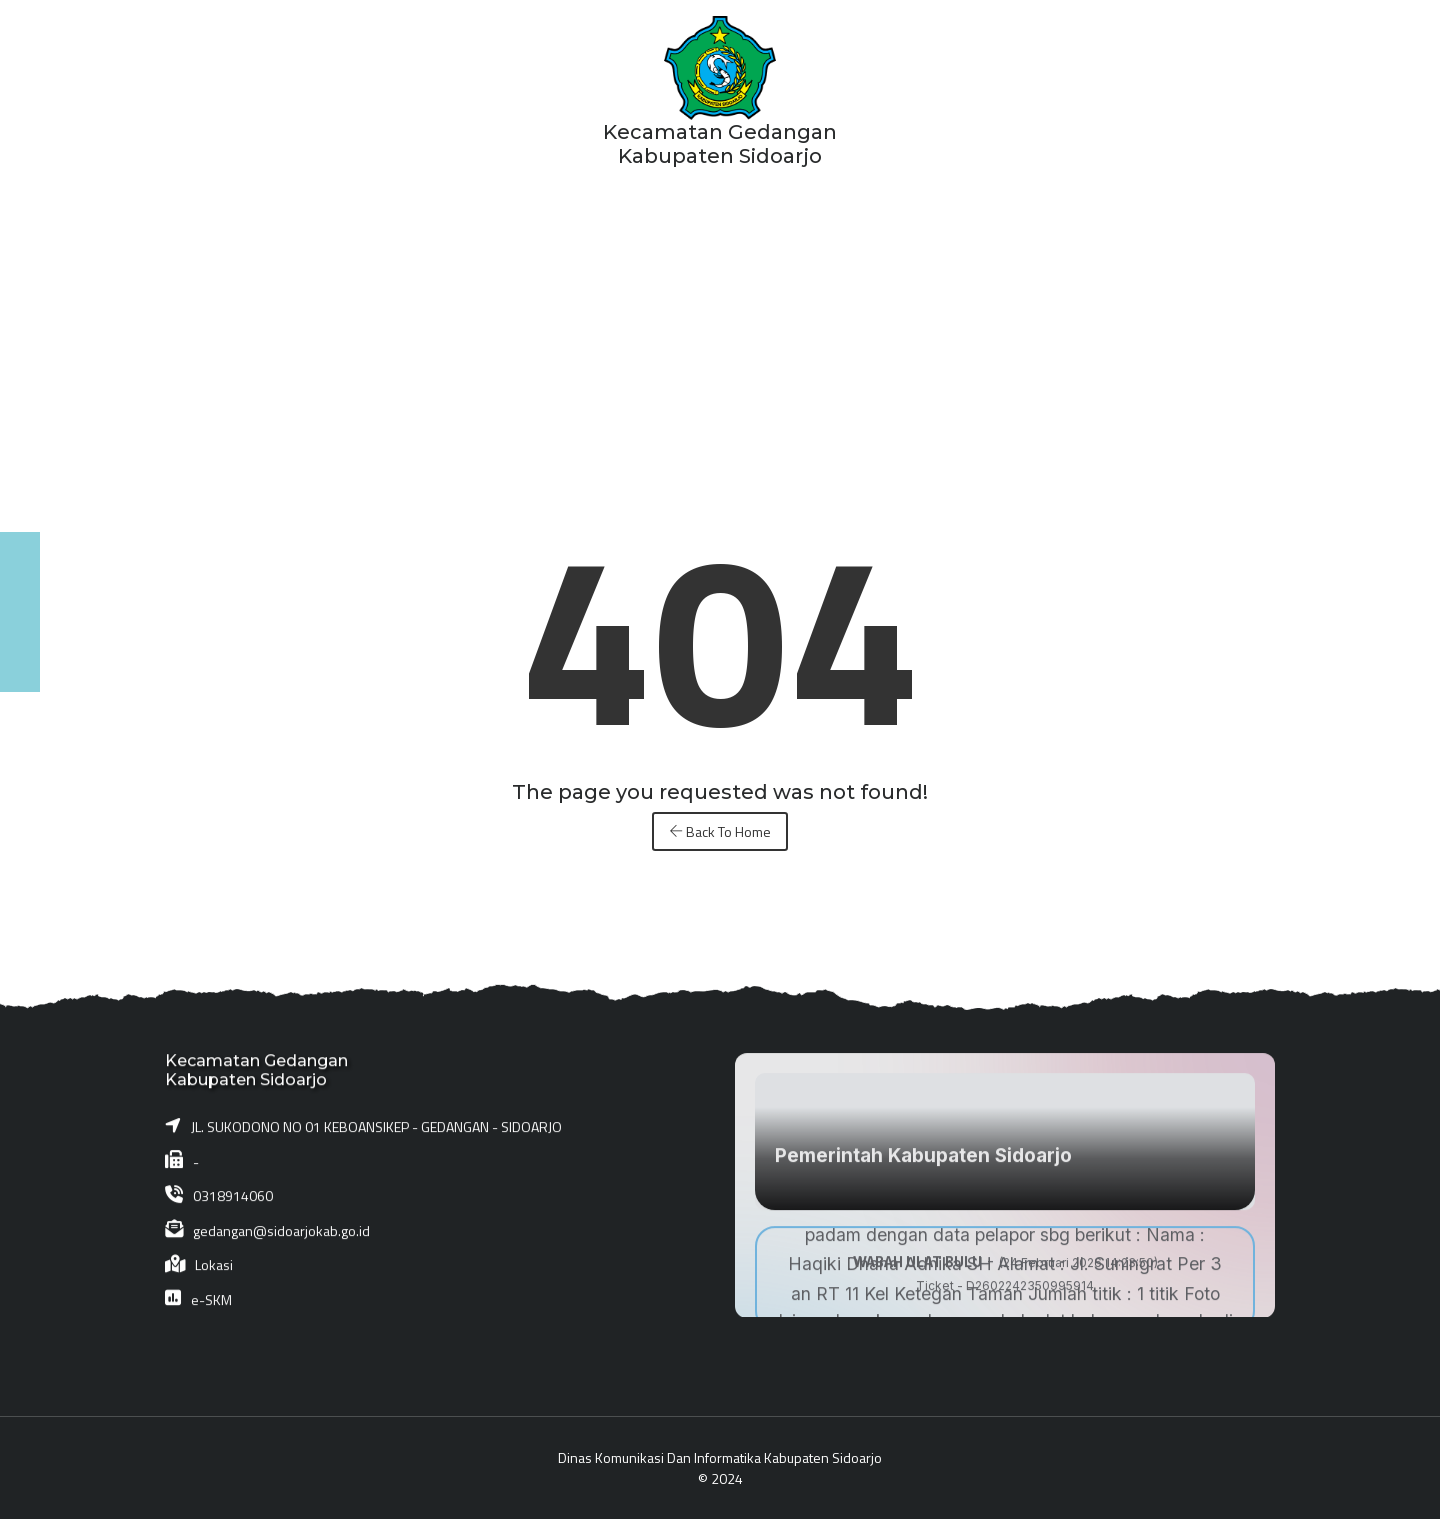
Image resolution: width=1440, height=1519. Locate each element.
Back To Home (720, 831)
